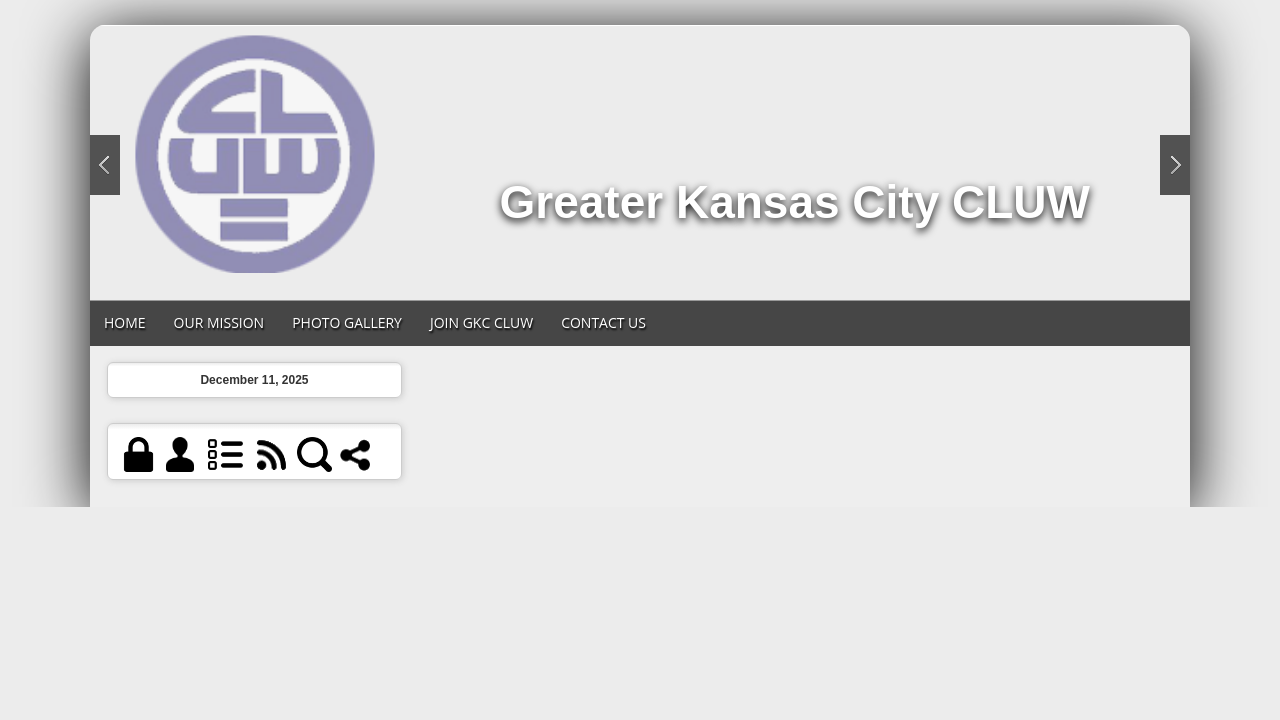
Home (125, 322)
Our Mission (219, 322)
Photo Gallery (347, 322)
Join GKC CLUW (481, 322)
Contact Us (603, 322)
